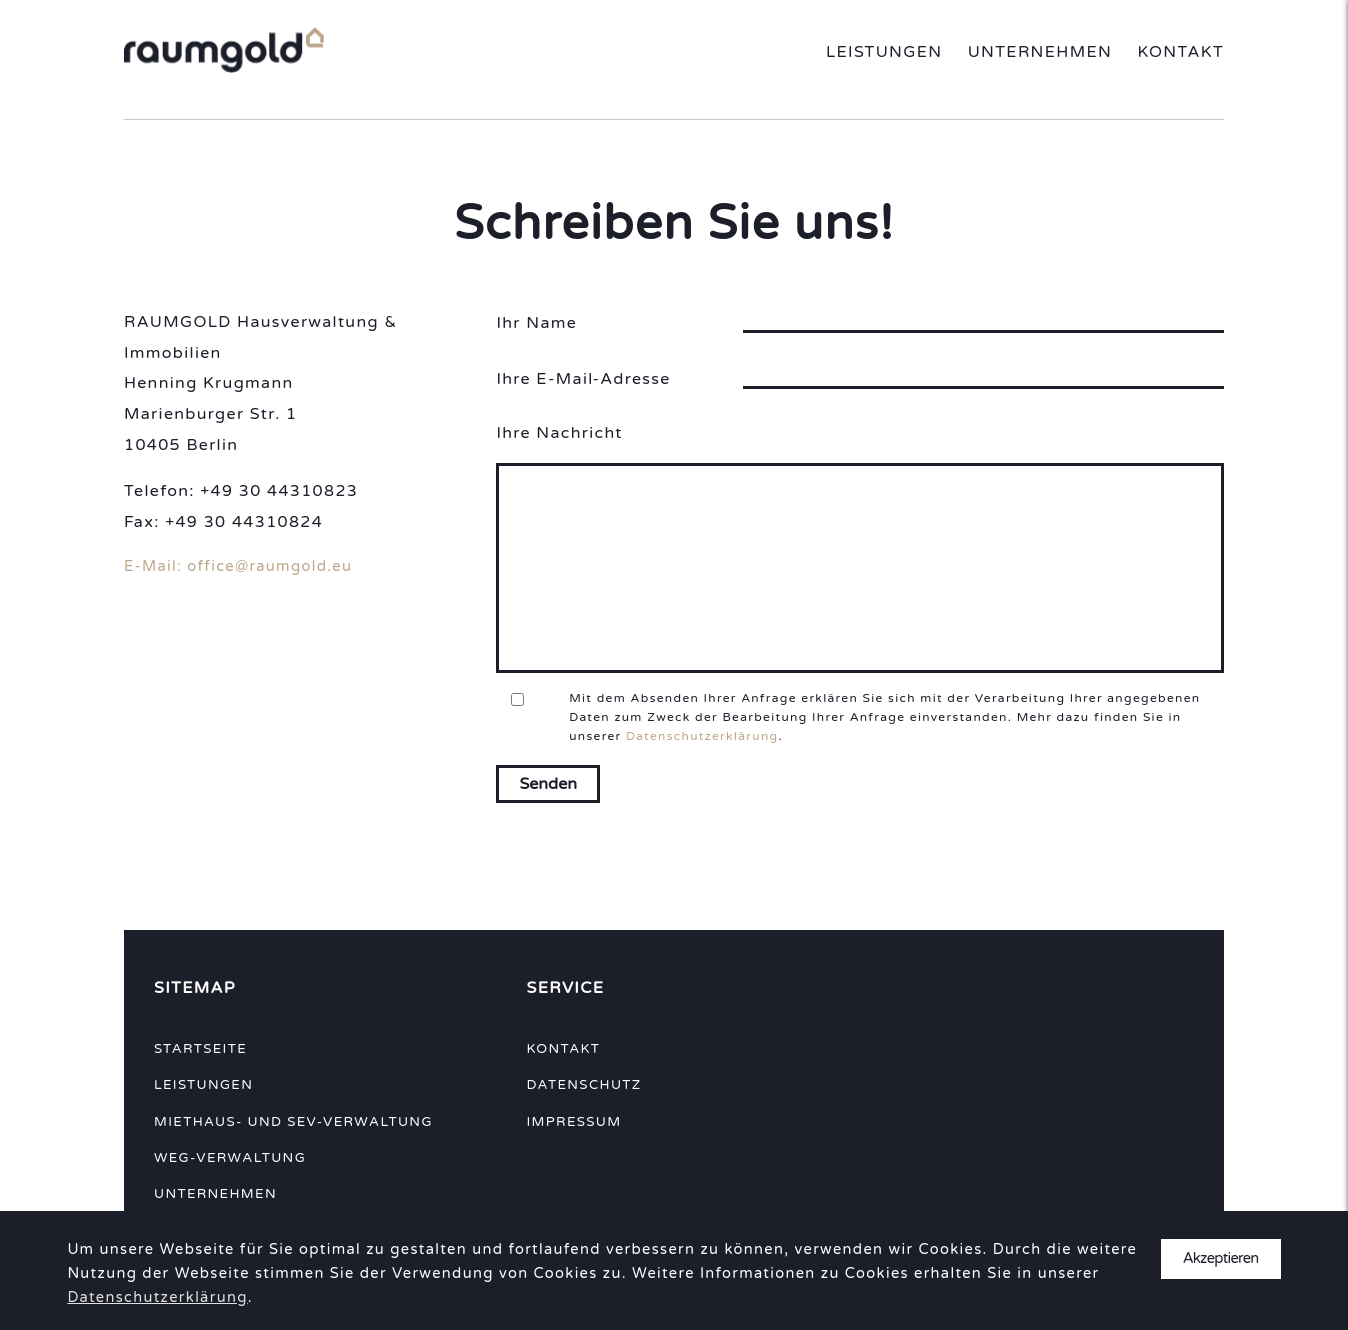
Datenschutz (583, 1085)
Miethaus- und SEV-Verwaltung (293, 1122)
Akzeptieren (1221, 1258)
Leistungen (884, 52)
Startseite (200, 1049)
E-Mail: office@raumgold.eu (238, 566)
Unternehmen (1040, 52)
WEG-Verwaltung (230, 1158)
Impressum (573, 1122)
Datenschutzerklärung (702, 736)
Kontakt (1180, 52)
